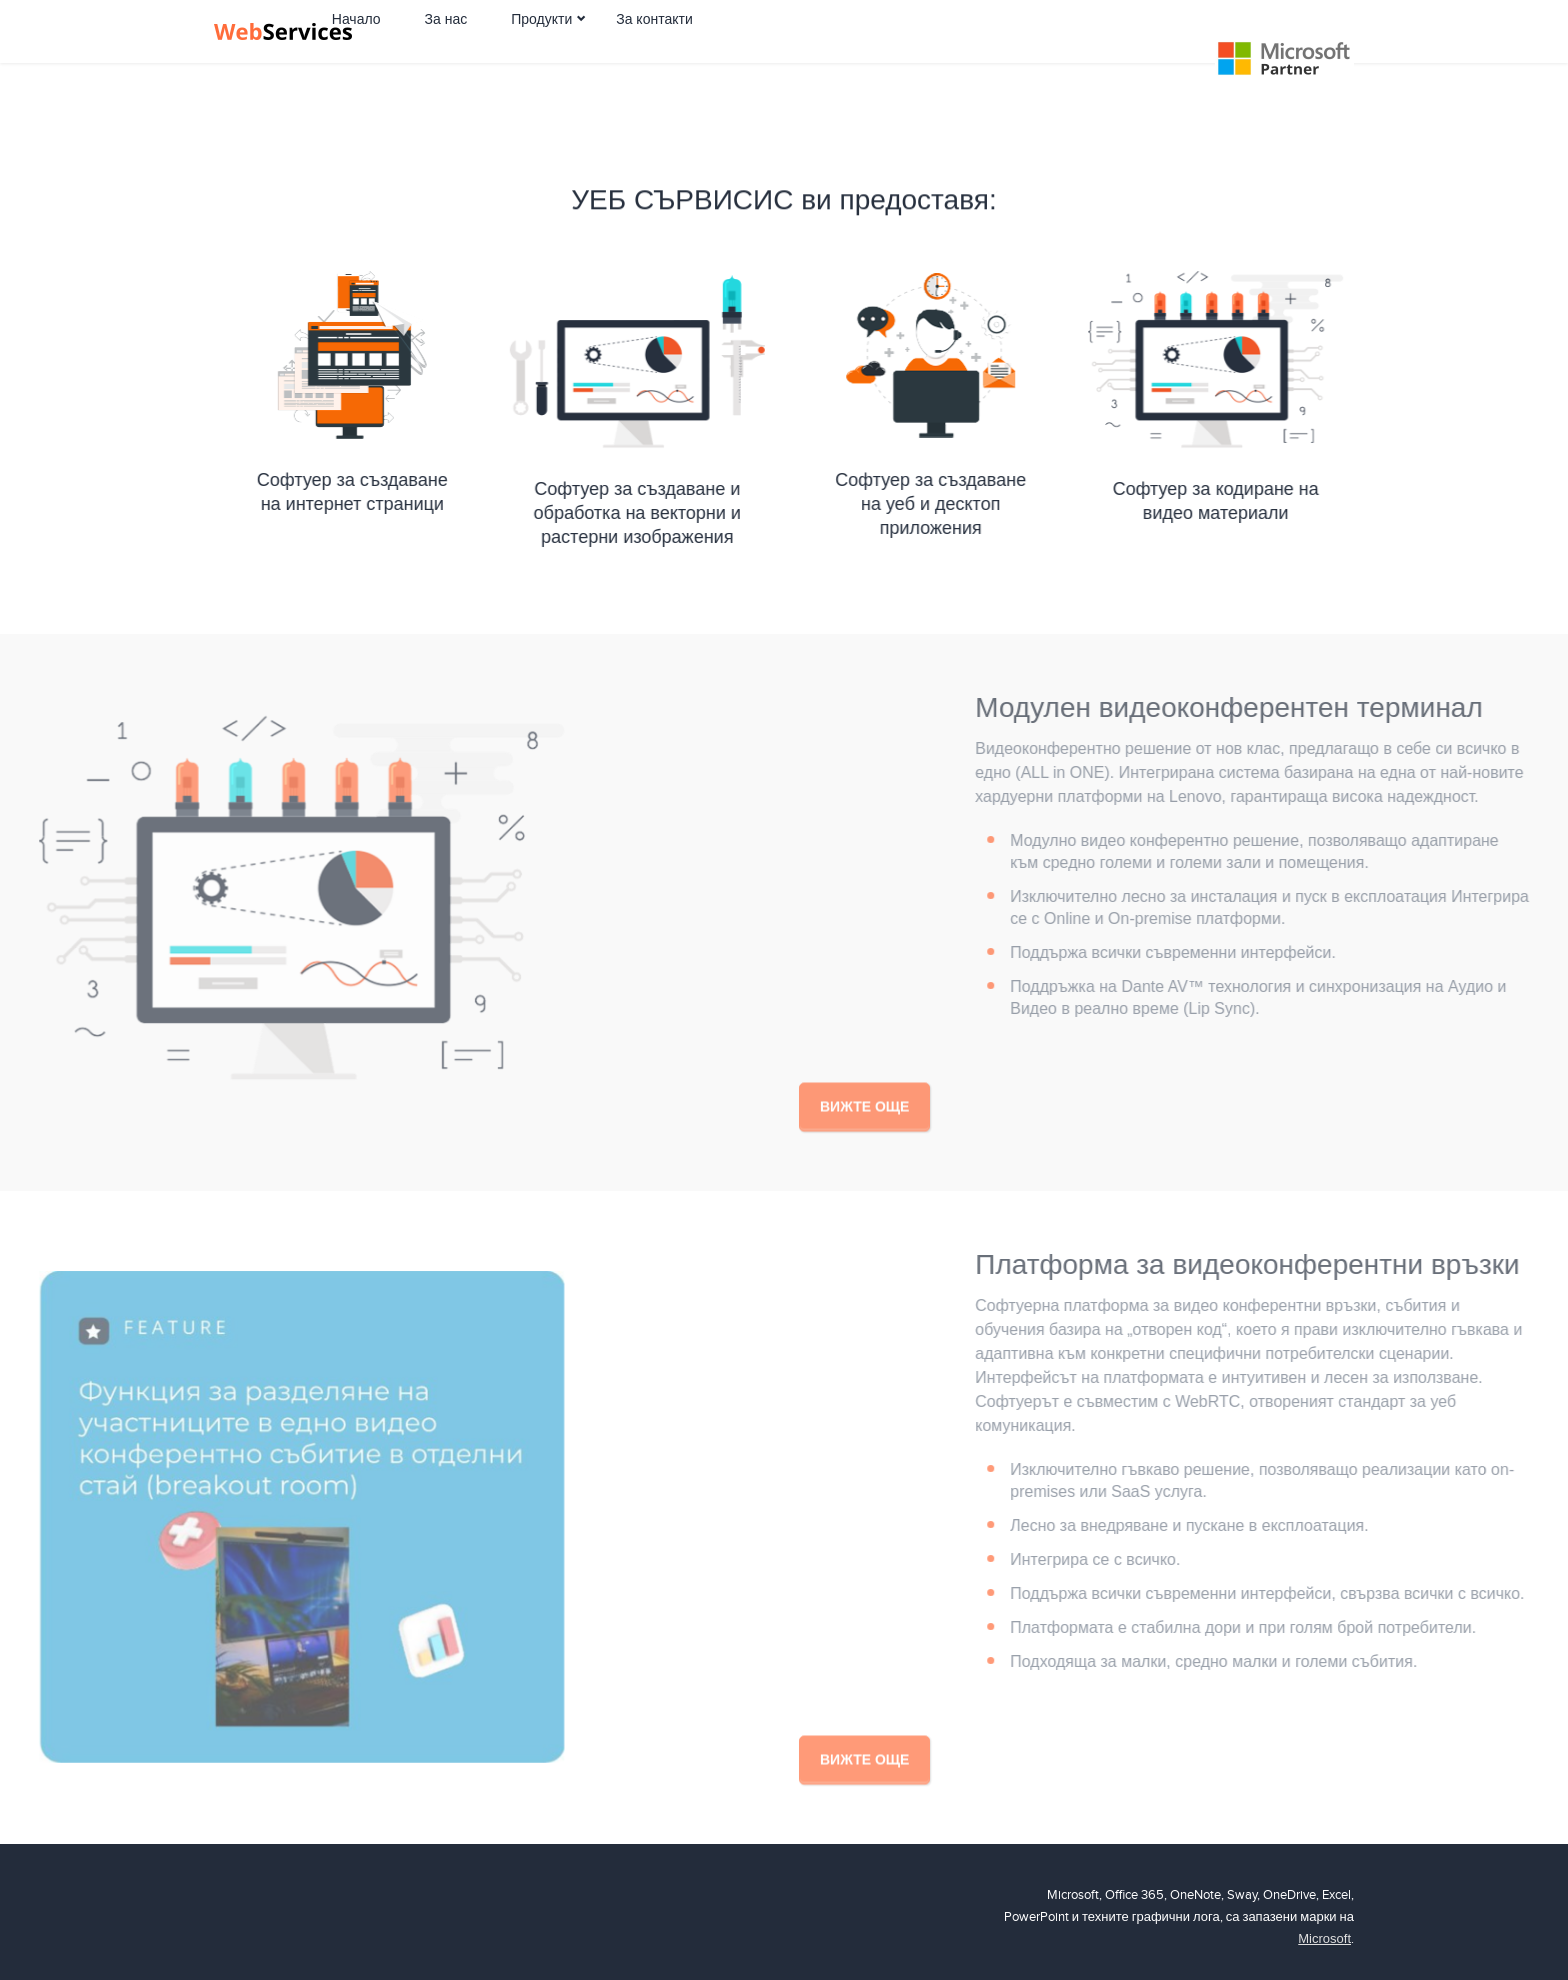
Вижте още (864, 1132)
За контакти (736, 63)
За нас (528, 63)
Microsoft (1324, 1938)
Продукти (623, 63)
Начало (438, 63)
